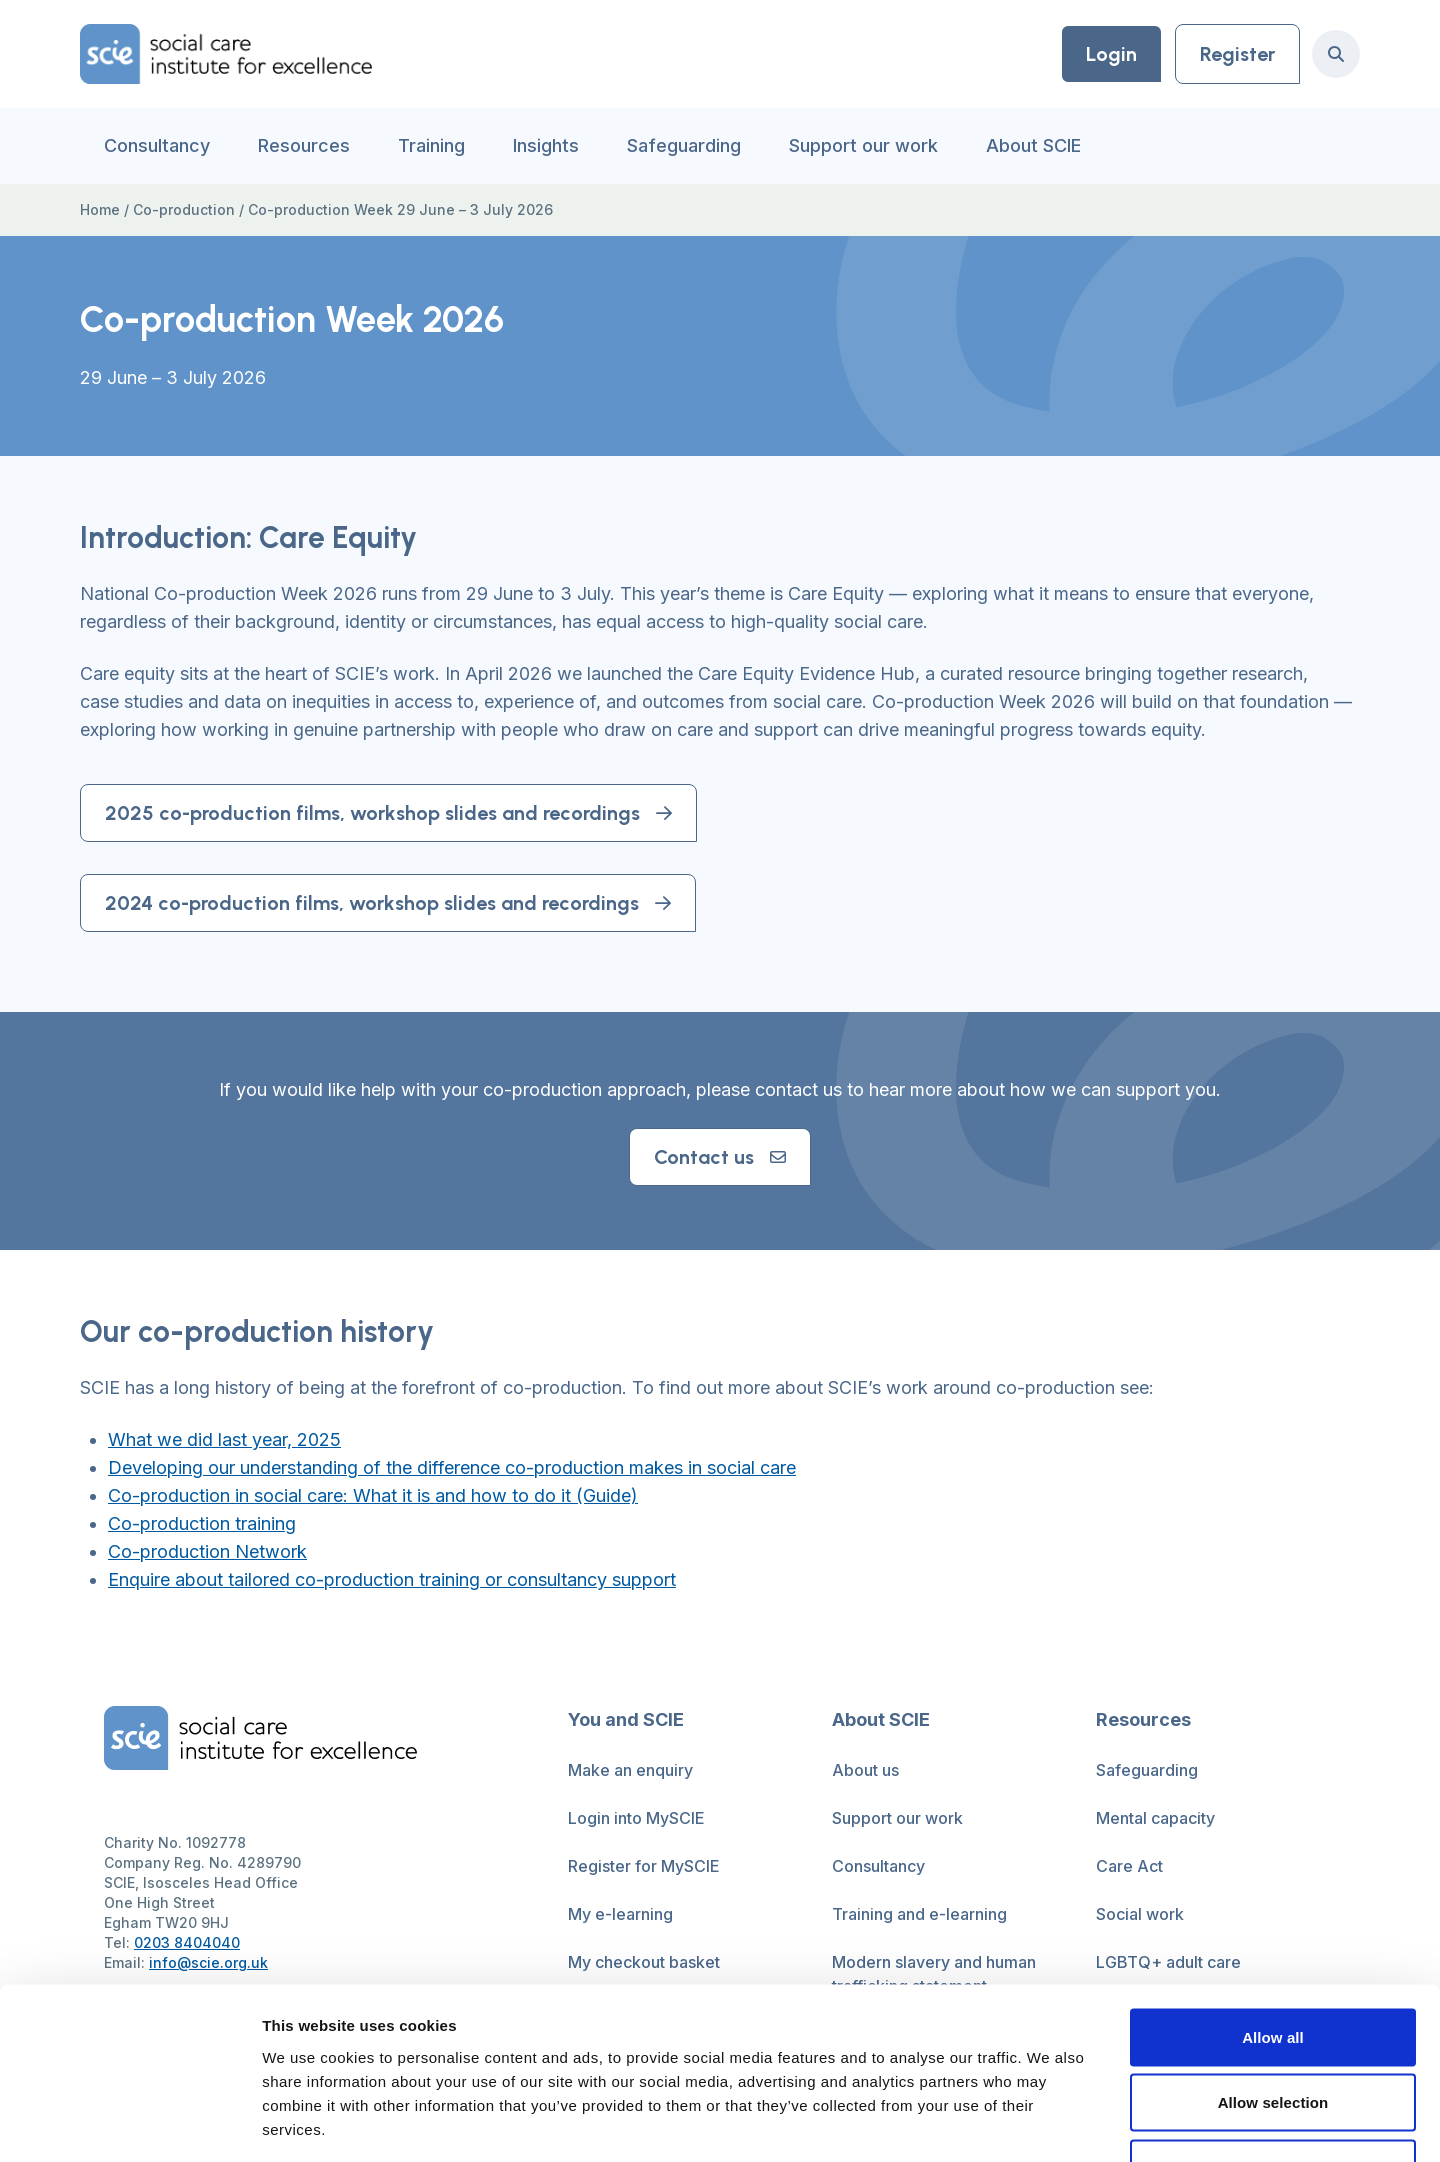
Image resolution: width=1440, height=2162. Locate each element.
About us (865, 1770)
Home (100, 209)
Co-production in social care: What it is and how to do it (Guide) (373, 1495)
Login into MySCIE (636, 1818)
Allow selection (1273, 1965)
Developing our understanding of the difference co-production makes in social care (452, 1467)
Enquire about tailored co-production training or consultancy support (392, 1579)
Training (431, 145)
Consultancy (157, 145)
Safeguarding (684, 145)
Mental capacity (1155, 1818)
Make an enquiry (630, 1770)
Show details (1049, 2122)
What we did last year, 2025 (224, 1439)
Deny (1272, 2030)
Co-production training (202, 1523)
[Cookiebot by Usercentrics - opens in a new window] (129, 2123)
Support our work (863, 145)
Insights (546, 145)
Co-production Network (207, 1551)
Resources (304, 145)
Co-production (184, 209)
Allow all (1273, 1899)
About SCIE (1033, 145)
